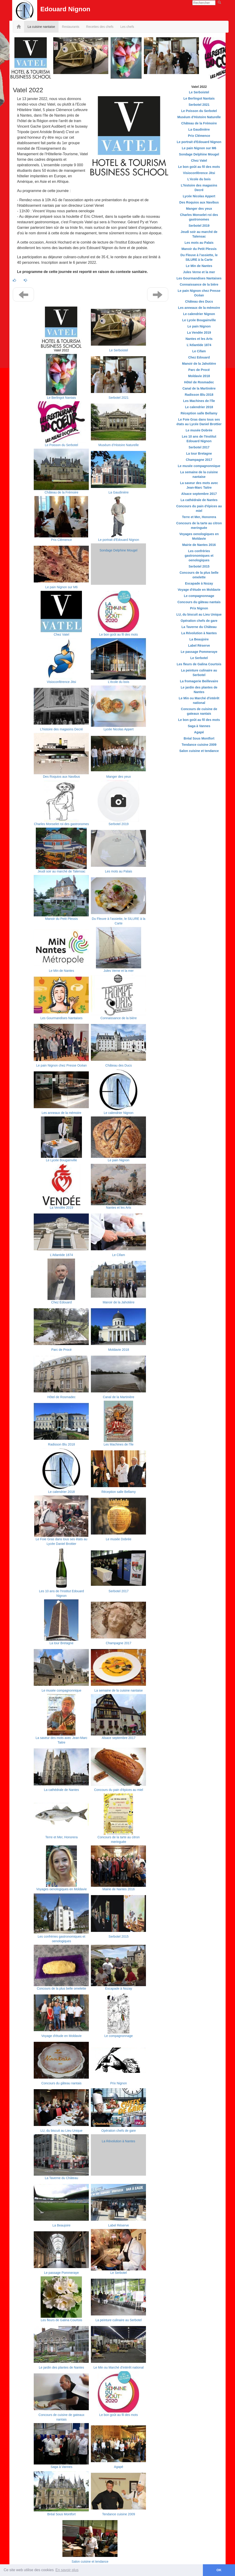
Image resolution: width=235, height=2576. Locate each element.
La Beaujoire (61, 2225)
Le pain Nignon (118, 1160)
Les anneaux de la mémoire (61, 1113)
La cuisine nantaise (41, 27)
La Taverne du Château (61, 2178)
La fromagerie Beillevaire (199, 681)
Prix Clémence (61, 540)
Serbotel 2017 (119, 1591)
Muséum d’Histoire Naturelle (118, 445)
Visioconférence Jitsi (61, 682)
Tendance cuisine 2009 (118, 2514)
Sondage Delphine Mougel (118, 550)
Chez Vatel (61, 634)
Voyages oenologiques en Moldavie (61, 1889)
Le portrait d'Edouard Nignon (118, 540)
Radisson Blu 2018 (61, 1444)
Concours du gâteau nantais (61, 2083)
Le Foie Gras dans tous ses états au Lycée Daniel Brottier (198, 422)
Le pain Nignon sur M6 (61, 587)
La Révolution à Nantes (118, 2141)
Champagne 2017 (118, 1643)
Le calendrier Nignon (118, 1113)
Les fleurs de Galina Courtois (61, 2320)
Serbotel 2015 (119, 1936)
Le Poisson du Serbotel (61, 445)
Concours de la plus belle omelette (61, 1988)
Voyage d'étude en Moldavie (61, 2036)
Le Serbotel (118, 2273)
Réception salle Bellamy (118, 1492)
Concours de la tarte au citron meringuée (199, 525)
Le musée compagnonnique (61, 1690)
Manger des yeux (118, 776)
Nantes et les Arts (118, 1207)
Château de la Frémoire (61, 492)
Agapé (118, 2467)
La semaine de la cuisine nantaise (118, 1690)
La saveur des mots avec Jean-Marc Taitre (199, 485)
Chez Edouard (61, 1302)
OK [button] (218, 2570)
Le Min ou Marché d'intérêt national (119, 2367)
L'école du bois (118, 682)
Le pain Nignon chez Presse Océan (61, 1065)
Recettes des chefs (99, 27)
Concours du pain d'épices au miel (118, 1790)
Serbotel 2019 (119, 824)
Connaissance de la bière (119, 1018)
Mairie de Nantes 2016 (118, 1889)
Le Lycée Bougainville (61, 1160)
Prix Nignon (118, 2083)
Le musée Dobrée (118, 1539)
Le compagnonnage (118, 2036)
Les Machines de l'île (119, 1444)
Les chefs (127, 27)
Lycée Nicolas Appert (119, 729)
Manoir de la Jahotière (118, 1302)
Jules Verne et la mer (119, 970)
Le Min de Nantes (61, 970)
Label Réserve (118, 2225)
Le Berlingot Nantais (61, 397)
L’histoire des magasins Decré (61, 729)
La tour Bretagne (61, 1643)
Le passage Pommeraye (61, 2273)
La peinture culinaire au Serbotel (118, 2320)
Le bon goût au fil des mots (118, 634)
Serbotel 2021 (119, 397)
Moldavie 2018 (118, 1349)
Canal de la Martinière (118, 1397)
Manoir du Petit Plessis (61, 919)
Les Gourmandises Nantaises (61, 1018)
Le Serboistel (118, 350)
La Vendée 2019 (61, 1207)
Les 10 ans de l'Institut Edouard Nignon (199, 439)
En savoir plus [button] (67, 2570)
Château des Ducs (118, 1065)
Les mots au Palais (118, 871)
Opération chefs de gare (118, 2130)
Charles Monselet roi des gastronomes (61, 824)
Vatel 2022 (61, 350)
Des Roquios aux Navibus (61, 776)
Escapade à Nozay (118, 1988)
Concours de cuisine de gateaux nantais (199, 711)
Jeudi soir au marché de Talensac (61, 871)
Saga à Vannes (61, 2467)
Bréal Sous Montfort (61, 2514)
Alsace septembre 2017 (118, 1738)
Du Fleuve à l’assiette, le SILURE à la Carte (199, 257)
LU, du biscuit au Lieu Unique (61, 2130)
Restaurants (70, 27)
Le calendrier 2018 (61, 1492)
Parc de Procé (61, 1349)
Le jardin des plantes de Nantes (61, 2367)
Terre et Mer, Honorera (61, 1837)
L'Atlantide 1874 (61, 1255)
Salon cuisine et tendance (90, 2561)
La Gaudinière (119, 492)
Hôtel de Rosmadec (61, 1397)
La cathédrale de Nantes (61, 1790)
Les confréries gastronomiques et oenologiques (199, 555)
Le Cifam (118, 1255)
